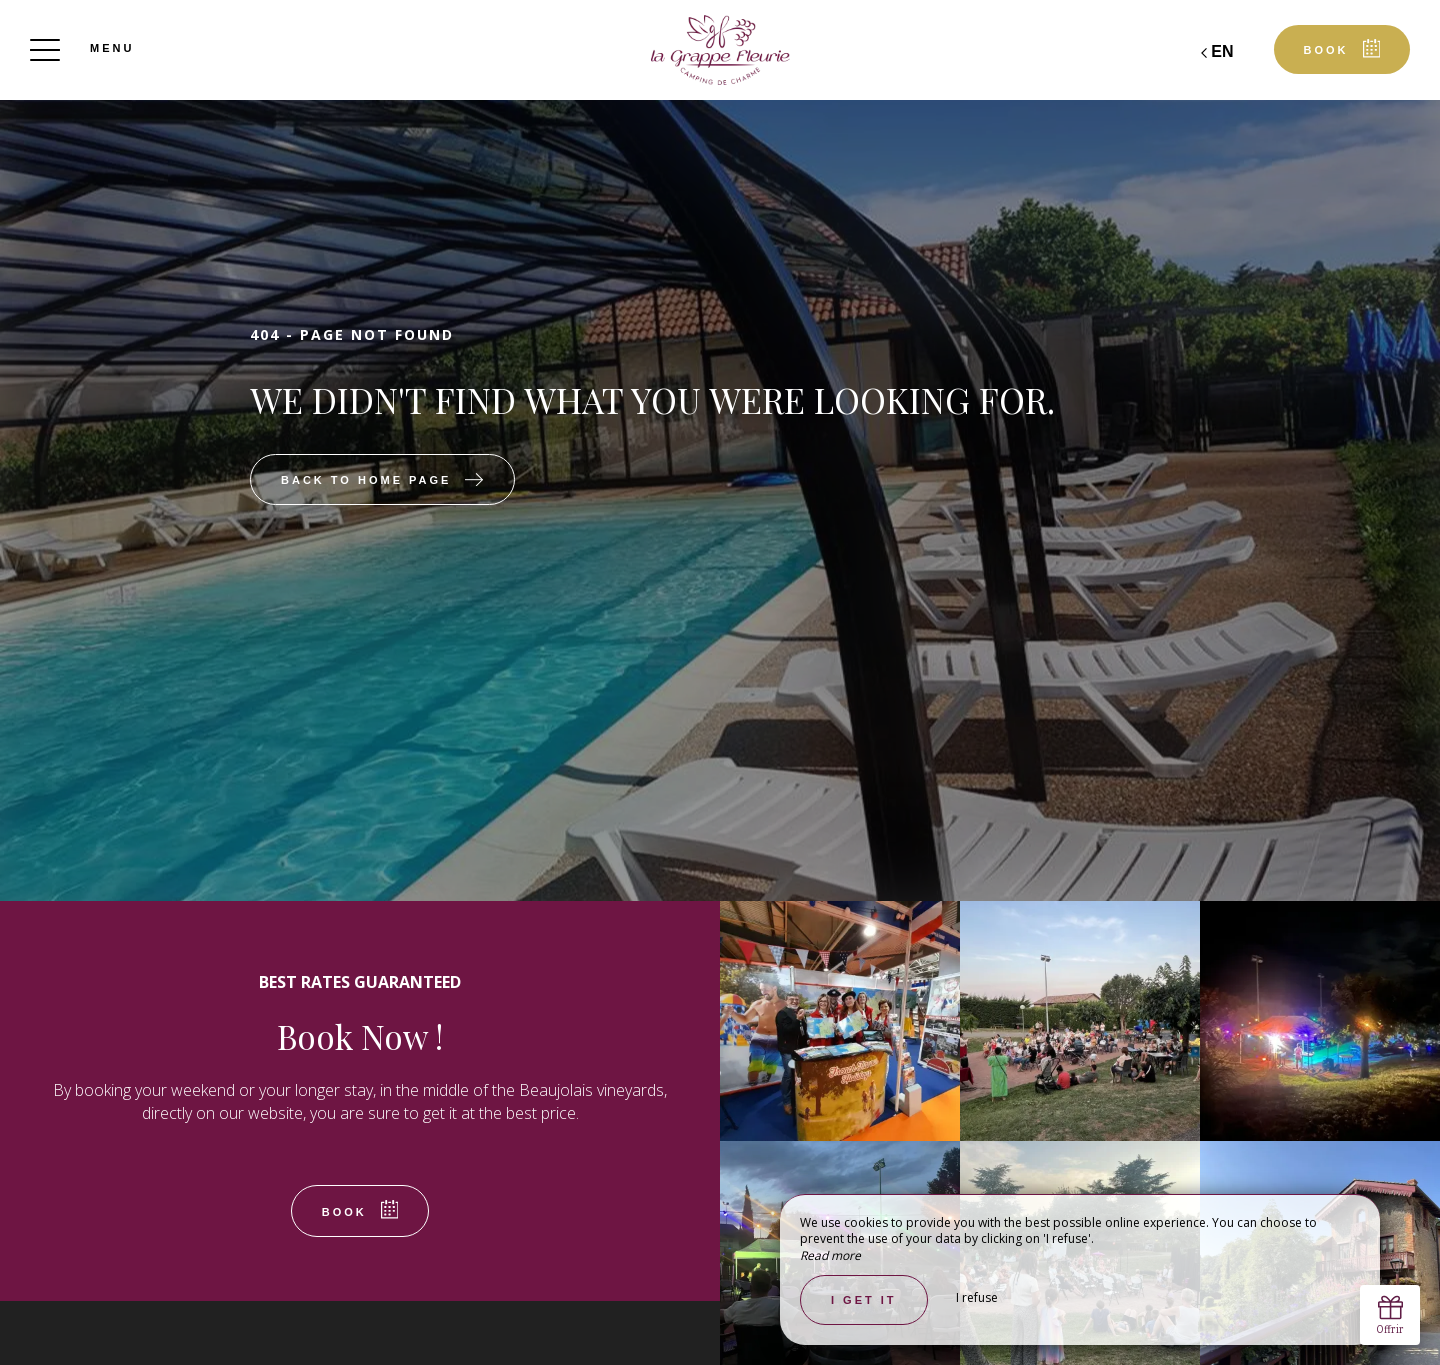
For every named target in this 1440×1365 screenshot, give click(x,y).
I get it (864, 1300)
